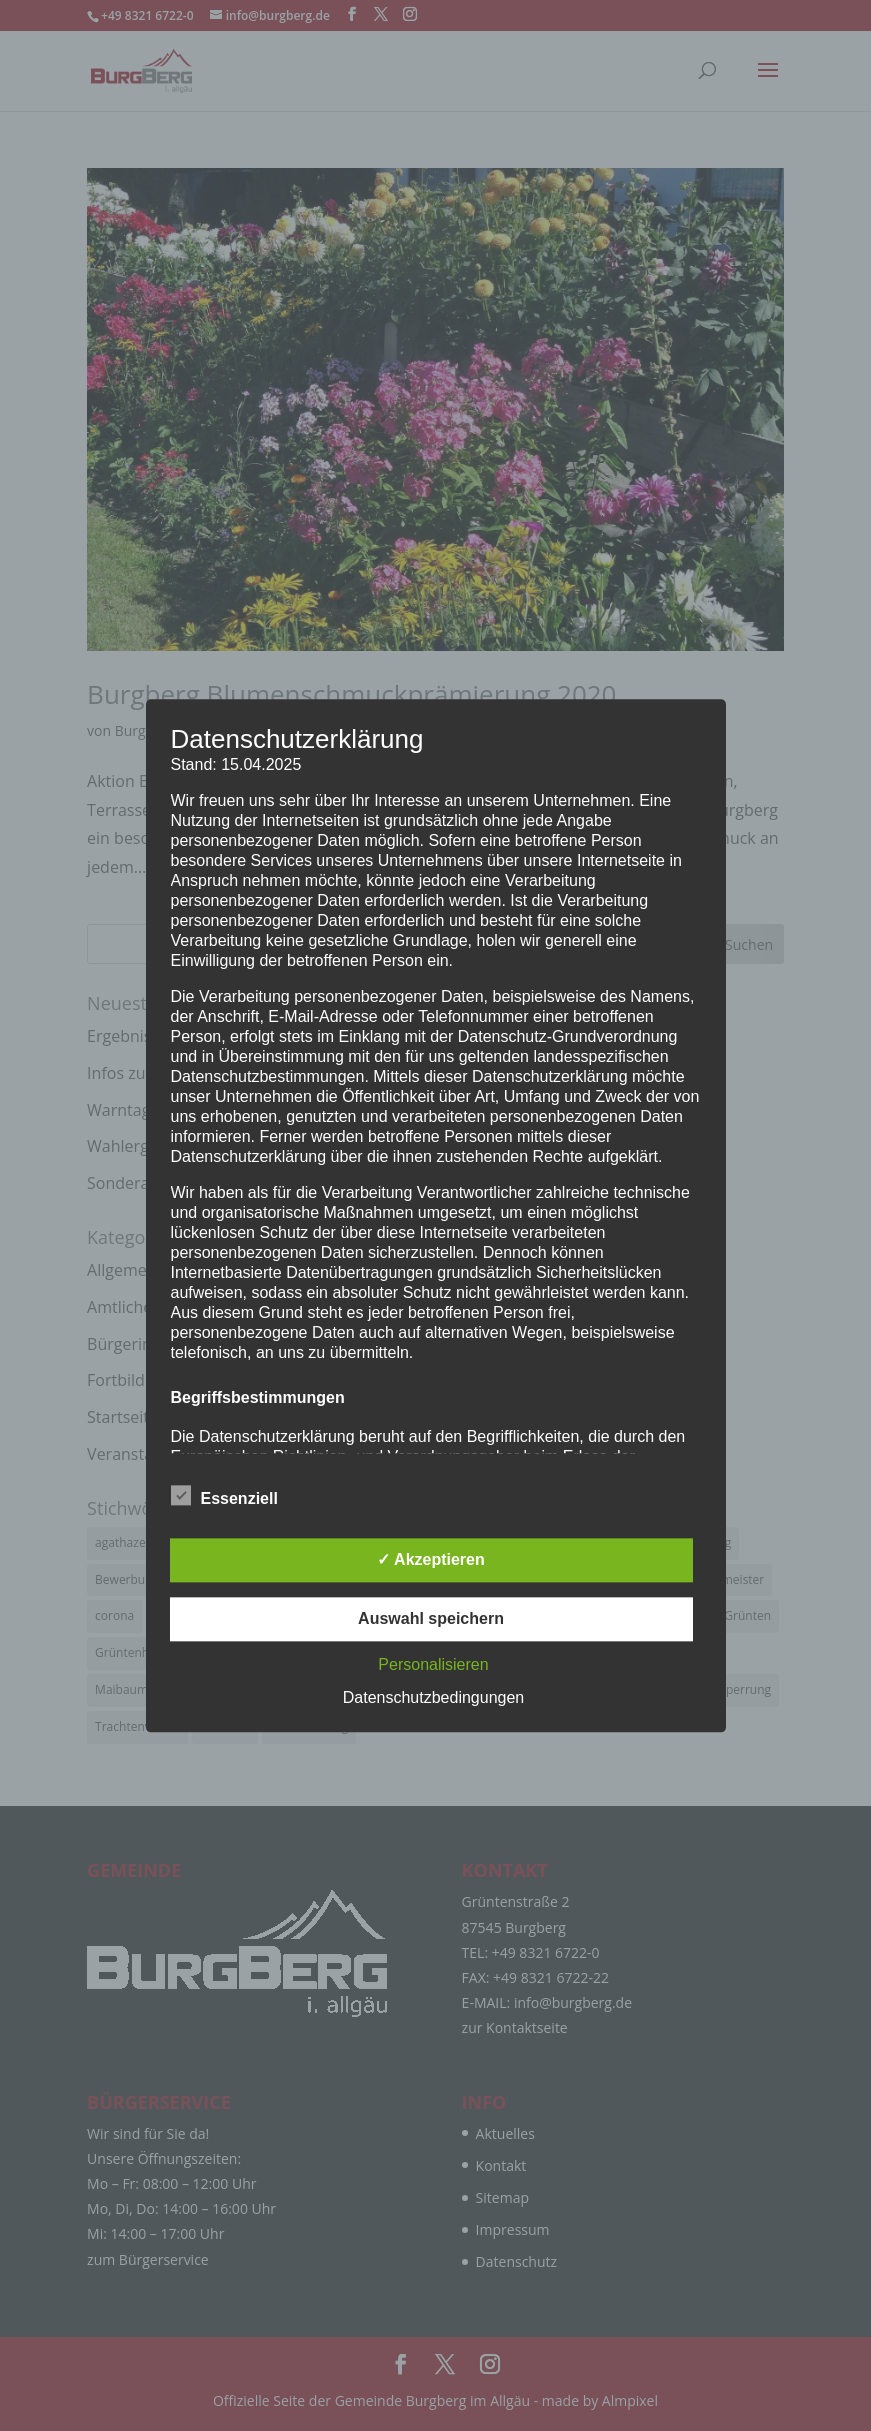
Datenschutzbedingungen (433, 1697)
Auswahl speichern (431, 1618)
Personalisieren (433, 1664)
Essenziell (224, 1496)
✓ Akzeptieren (431, 1559)
